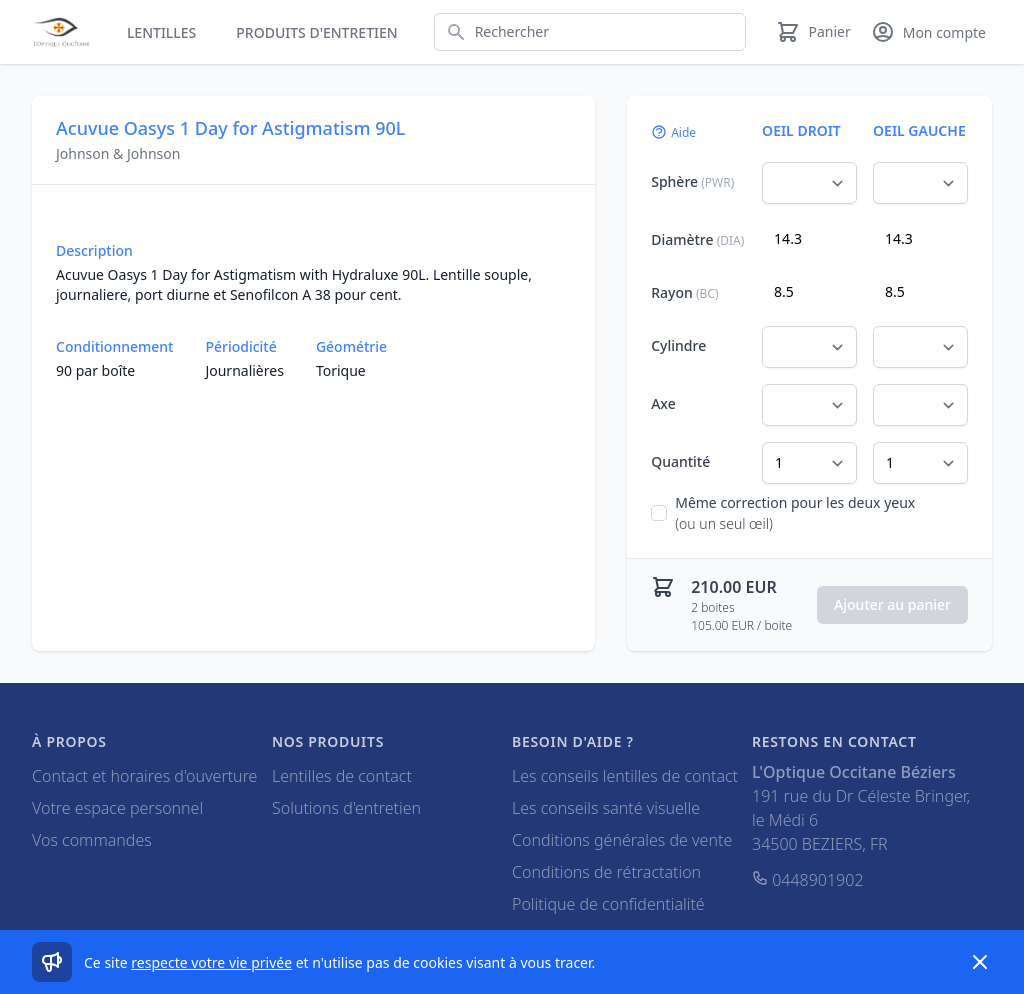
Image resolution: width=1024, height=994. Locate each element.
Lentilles (161, 32)
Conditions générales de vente (622, 840)
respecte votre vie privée (211, 962)
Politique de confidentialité (608, 904)
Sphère (692, 181)
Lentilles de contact (342, 776)
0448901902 (808, 880)
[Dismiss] (980, 962)
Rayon (684, 292)
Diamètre (697, 239)
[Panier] (813, 32)
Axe (663, 403)
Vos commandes (92, 840)
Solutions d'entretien (346, 808)
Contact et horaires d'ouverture (144, 776)
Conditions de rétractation (606, 872)
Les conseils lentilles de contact (625, 776)
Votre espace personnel (117, 808)
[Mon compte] (928, 32)
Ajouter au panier (892, 604)
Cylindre (678, 345)
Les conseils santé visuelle (606, 808)
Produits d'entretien (316, 32)
